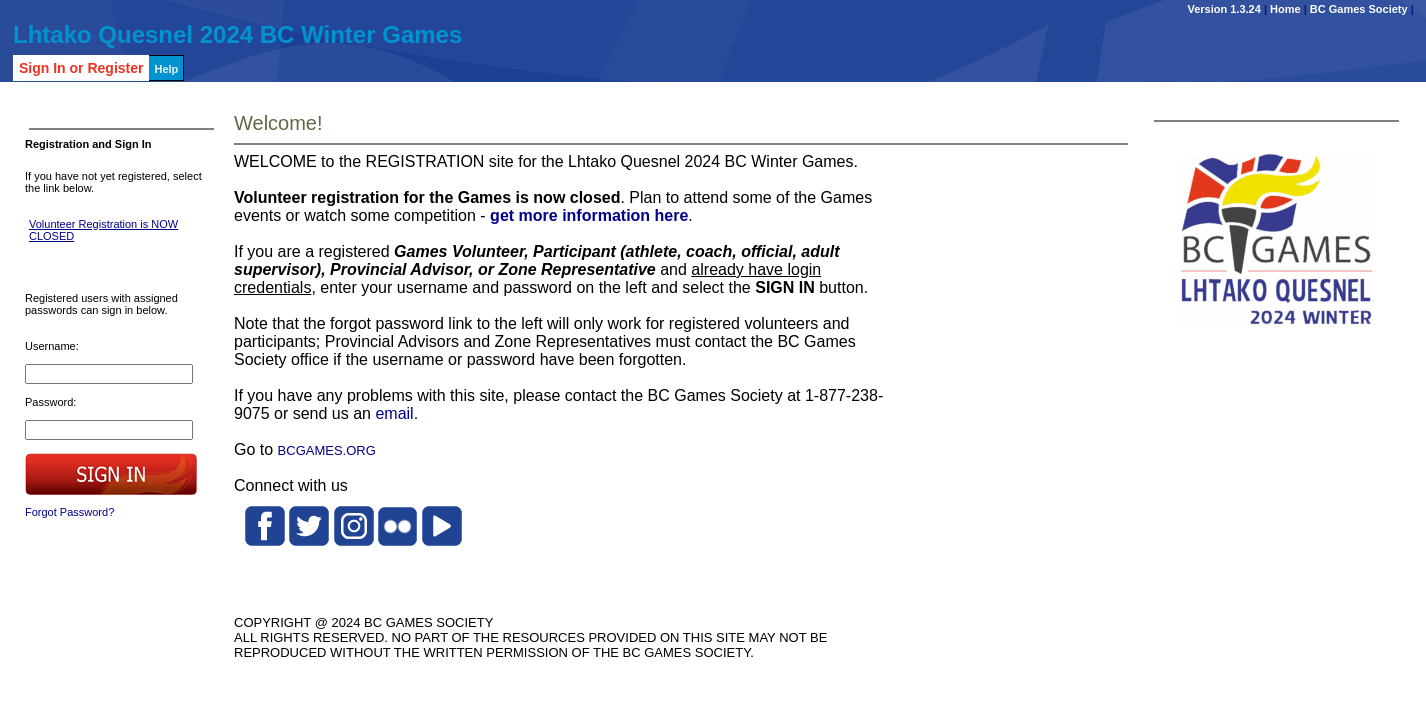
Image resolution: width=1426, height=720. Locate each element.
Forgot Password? (69, 512)
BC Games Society (1359, 9)
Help (166, 69)
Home (1285, 9)
